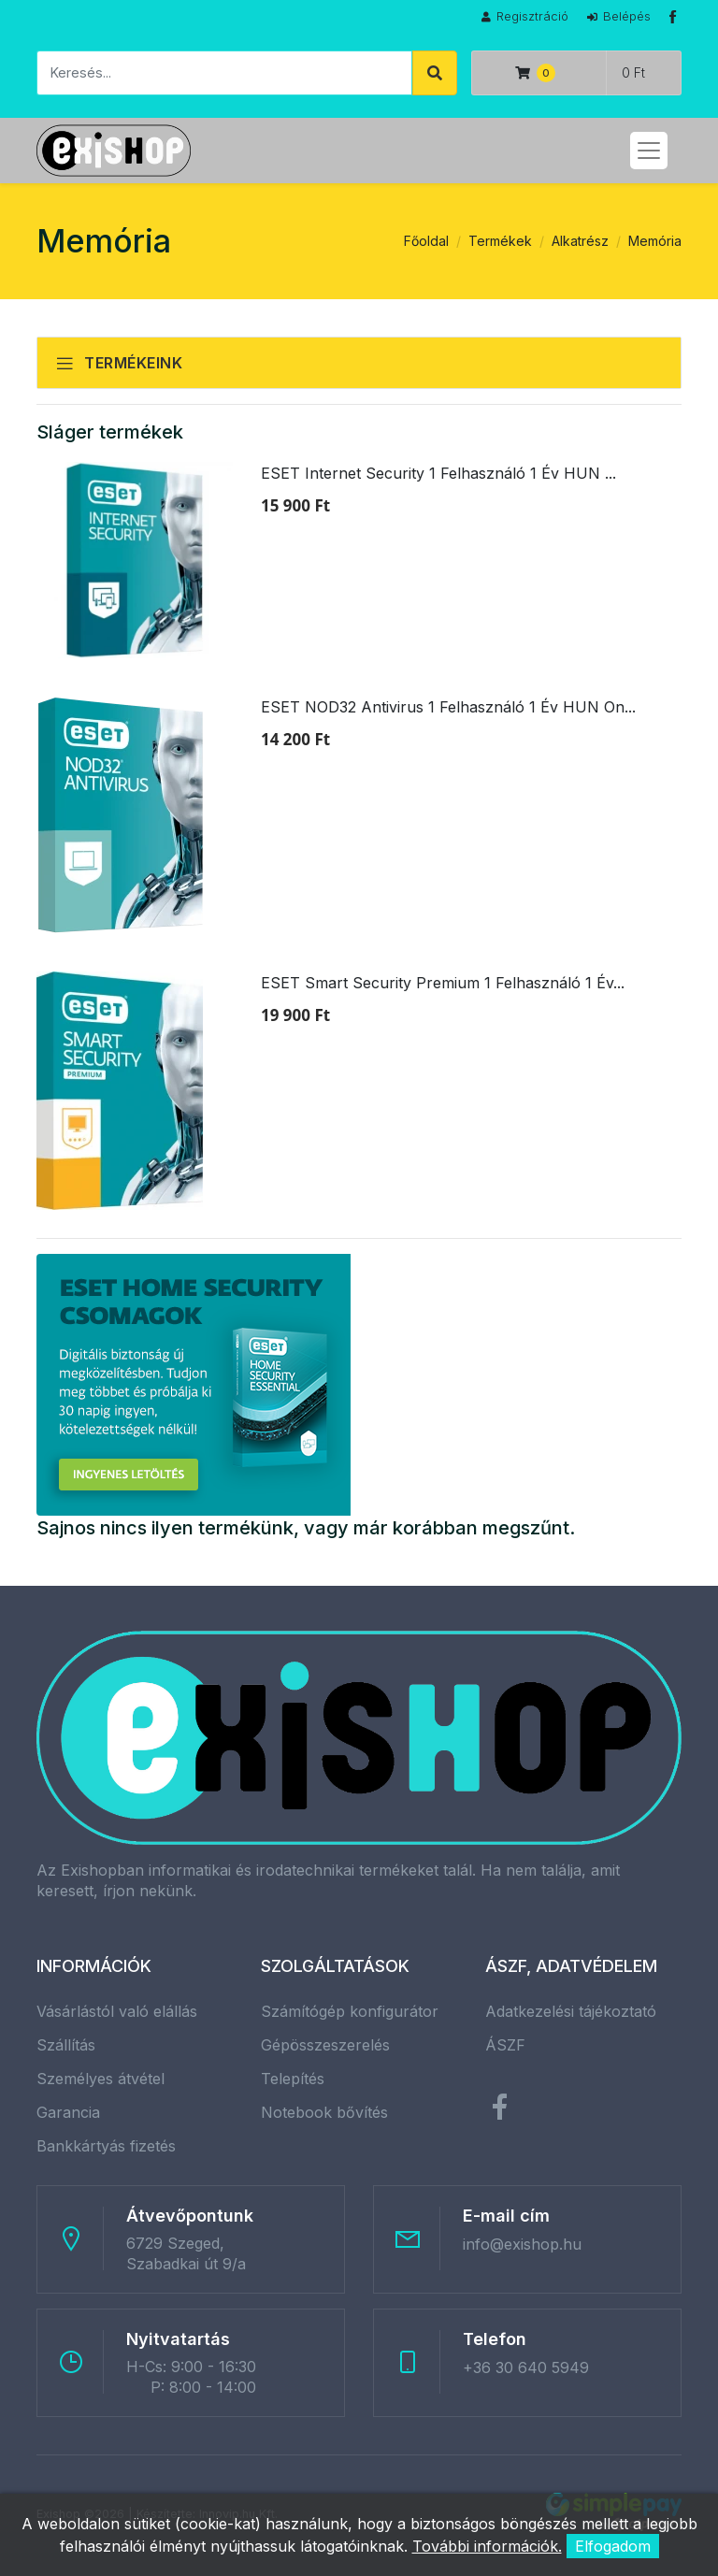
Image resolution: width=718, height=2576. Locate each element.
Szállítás (65, 2045)
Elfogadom (613, 2546)
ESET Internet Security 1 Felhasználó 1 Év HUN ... (438, 473)
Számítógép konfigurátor (349, 2011)
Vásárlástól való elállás (116, 2011)
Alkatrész (580, 241)
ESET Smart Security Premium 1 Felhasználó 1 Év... (443, 982)
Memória (655, 241)
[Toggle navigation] (649, 150)
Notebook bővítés (324, 2112)
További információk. (487, 2546)
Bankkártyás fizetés (106, 2146)
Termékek (500, 241)
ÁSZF (505, 2045)
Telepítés (292, 2078)
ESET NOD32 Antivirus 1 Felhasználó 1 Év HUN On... (448, 707)
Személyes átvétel (100, 2078)
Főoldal (426, 241)
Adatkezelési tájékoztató (570, 2011)
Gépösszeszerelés (325, 2045)
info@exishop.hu (522, 2244)
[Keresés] (224, 72)
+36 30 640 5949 (526, 2367)
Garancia (68, 2112)
